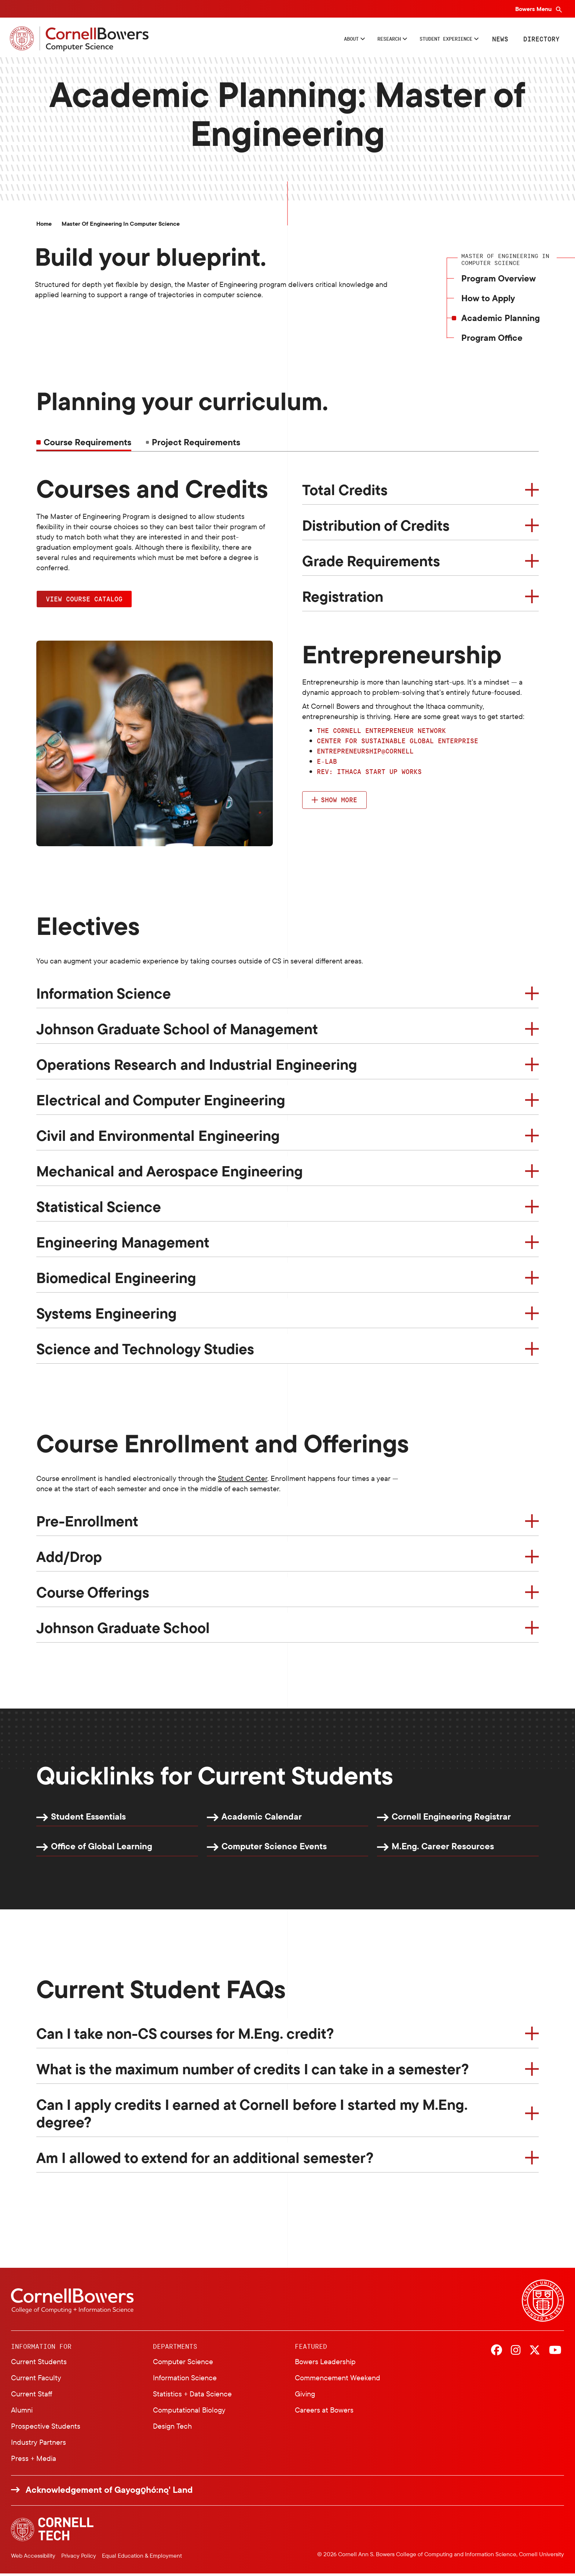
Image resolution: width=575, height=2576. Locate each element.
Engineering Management (122, 1244)
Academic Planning (500, 319)
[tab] (193, 444)
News (499, 39)
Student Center (242, 1480)
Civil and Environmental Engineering (158, 1137)
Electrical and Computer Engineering (160, 1102)
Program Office (492, 339)
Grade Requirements (371, 563)
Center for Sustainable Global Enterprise (397, 742)
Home (44, 225)
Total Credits (345, 492)
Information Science (103, 995)
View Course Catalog (84, 600)
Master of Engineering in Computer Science (121, 225)
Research (359, 39)
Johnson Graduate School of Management (177, 1031)
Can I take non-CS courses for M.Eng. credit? (185, 2036)
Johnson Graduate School (123, 1629)
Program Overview (498, 280)
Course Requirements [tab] (87, 444)
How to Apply (488, 300)
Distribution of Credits (376, 527)
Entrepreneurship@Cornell (365, 753)
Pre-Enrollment (87, 1523)
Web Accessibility (33, 2557)
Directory (540, 39)
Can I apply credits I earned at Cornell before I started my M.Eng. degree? (252, 2116)
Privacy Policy (78, 2557)
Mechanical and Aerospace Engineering (169, 1173)
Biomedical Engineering (116, 1280)
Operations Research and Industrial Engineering (196, 1066)
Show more (339, 801)
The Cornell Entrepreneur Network (381, 732)
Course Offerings (92, 1594)
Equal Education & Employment (142, 2557)
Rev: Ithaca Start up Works (369, 773)
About (312, 39)
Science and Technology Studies (145, 1351)
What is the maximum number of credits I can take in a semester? (252, 2071)
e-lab (327, 763)
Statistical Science (98, 1208)
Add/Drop (69, 1558)
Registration (342, 598)
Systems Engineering (106, 1315)
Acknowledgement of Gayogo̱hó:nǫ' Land (109, 2492)
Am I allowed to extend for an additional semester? (205, 2160)
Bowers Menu (534, 8)
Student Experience (433, 39)
